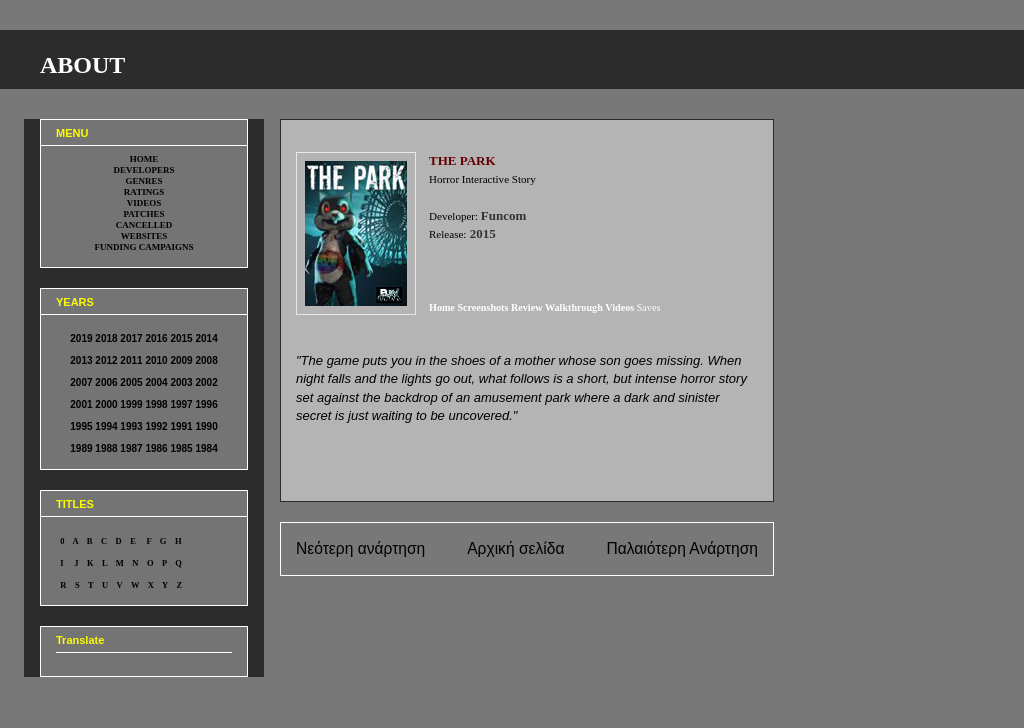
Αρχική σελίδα (515, 548)
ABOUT (82, 65)
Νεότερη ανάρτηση (360, 548)
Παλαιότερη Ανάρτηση (682, 548)
